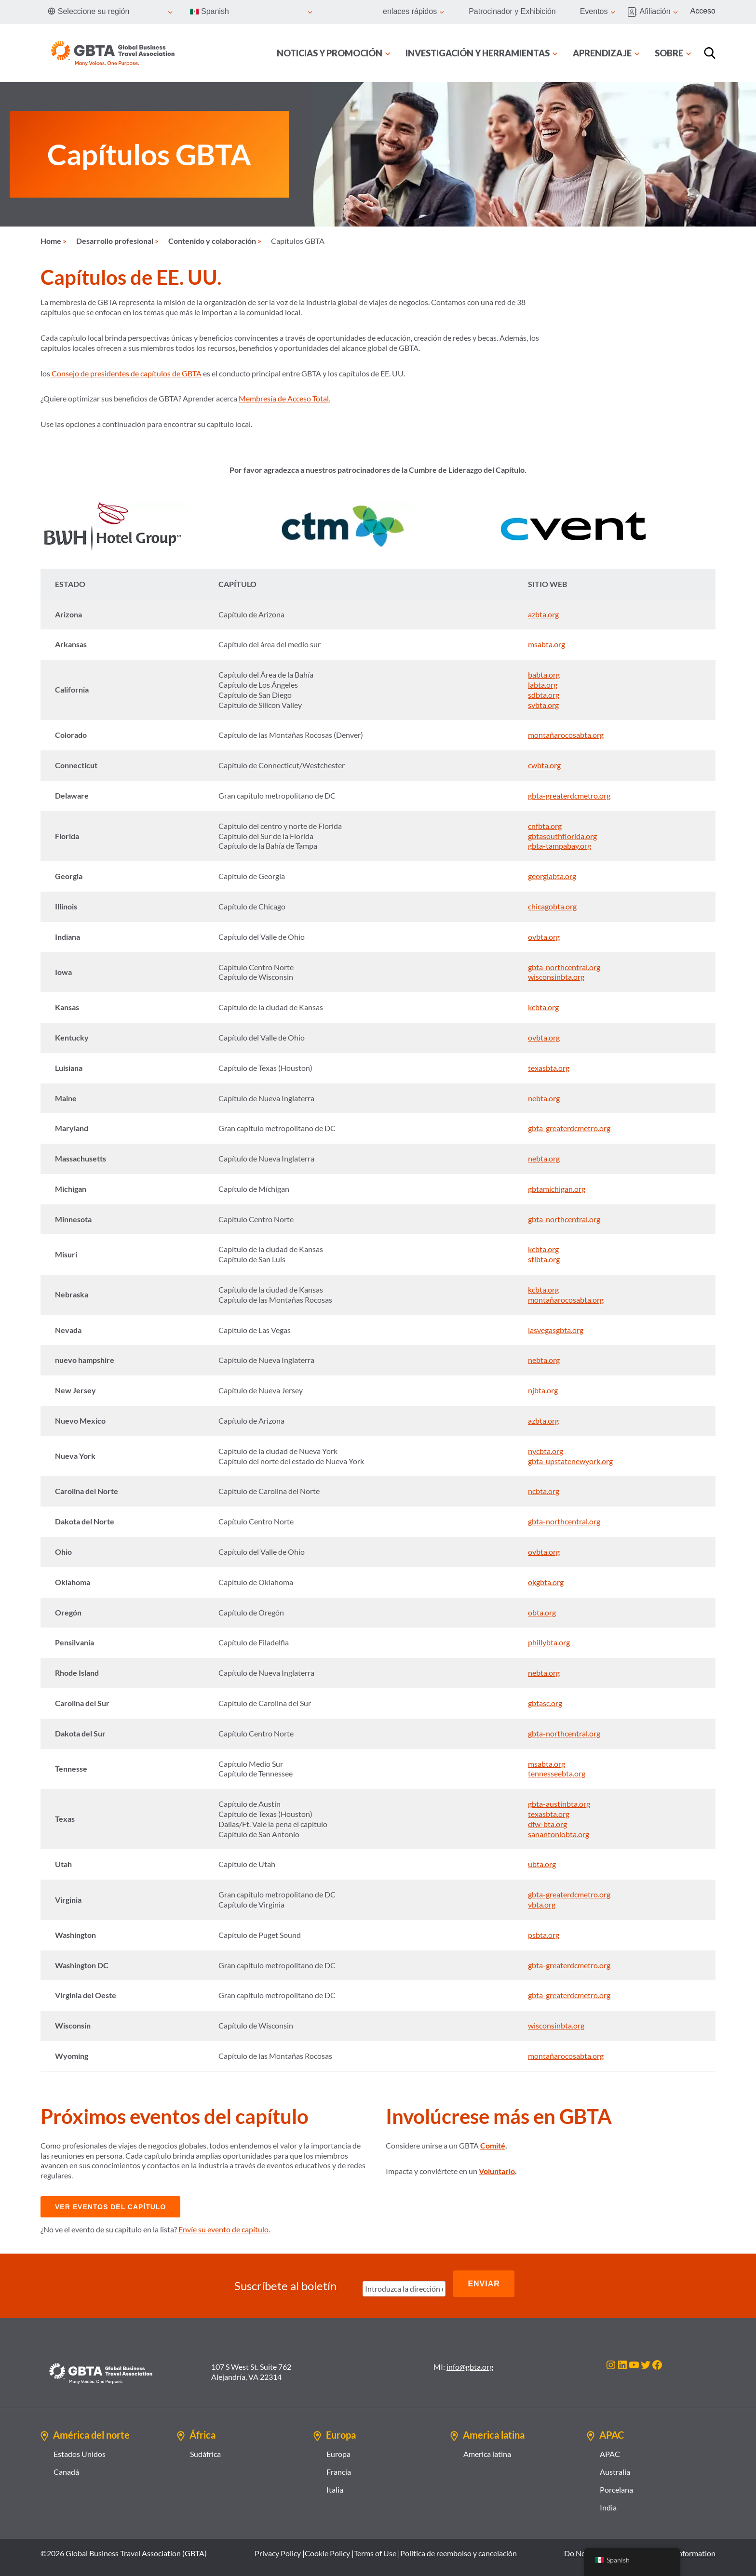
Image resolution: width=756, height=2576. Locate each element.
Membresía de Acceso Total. (284, 398)
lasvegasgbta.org (555, 1330)
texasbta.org (548, 1067)
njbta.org (543, 1390)
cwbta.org (544, 765)
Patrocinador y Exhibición (512, 11)
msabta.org (546, 644)
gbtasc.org (545, 1703)
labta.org (542, 684)
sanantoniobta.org (558, 1834)
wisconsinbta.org (556, 976)
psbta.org (543, 1934)
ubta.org (542, 1864)
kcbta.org (543, 1007)
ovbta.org (544, 936)
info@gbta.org (469, 2357)
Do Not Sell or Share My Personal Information (640, 2544)
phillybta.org (549, 1642)
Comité (492, 2145)
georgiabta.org (552, 876)
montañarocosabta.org (566, 734)
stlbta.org (544, 1259)
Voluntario (497, 2171)
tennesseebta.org (556, 1773)
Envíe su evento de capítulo (223, 2229)
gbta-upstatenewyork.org (570, 1461)
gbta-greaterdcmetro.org (569, 795)
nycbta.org (545, 1450)
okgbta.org (546, 1582)
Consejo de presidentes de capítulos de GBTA (126, 373)
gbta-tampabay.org (559, 845)
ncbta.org (543, 1490)
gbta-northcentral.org (564, 967)
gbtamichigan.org (556, 1188)
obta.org (542, 1612)
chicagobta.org (552, 906)
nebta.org (544, 1098)
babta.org (544, 674)
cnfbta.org (545, 825)
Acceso (703, 11)
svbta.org (543, 704)
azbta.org (543, 614)
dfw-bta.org (547, 1824)
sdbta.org (543, 694)
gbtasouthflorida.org (562, 836)
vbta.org (541, 1904)
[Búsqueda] (710, 53)
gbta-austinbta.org (559, 1803)
